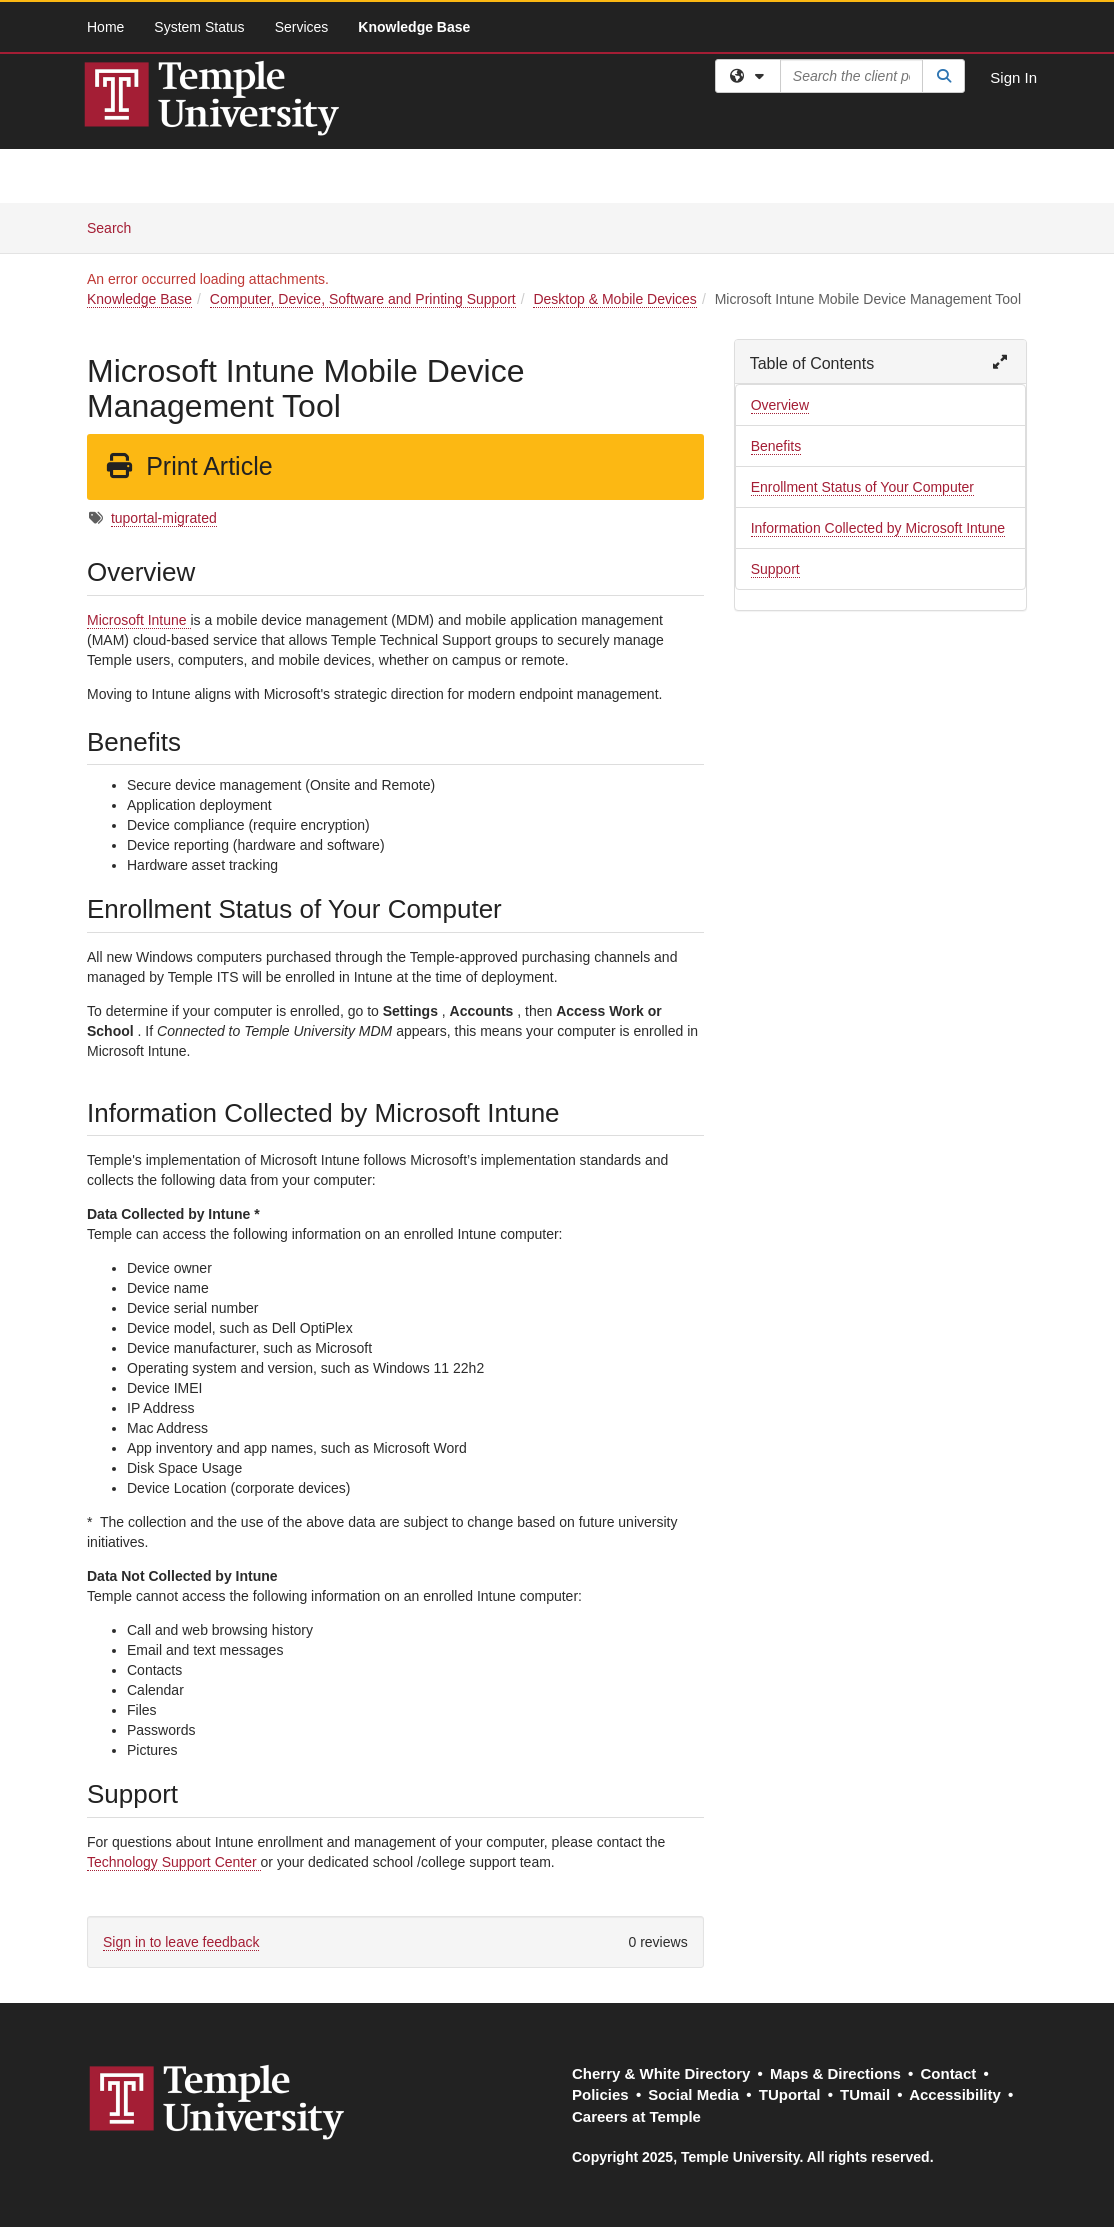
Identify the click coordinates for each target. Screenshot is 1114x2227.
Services (302, 27)
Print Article (188, 466)
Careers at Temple (636, 2116)
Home (105, 27)
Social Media (693, 2094)
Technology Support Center (174, 1862)
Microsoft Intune (139, 620)
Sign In (1013, 77)
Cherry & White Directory (661, 2073)
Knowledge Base (414, 27)
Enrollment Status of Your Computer (862, 487)
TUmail (865, 2094)
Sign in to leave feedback (181, 1942)
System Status (199, 27)
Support (775, 569)
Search (116, 226)
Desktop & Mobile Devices (614, 299)
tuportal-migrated (164, 518)
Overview (780, 405)
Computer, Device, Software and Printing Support (363, 299)
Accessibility (955, 2094)
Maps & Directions (835, 2073)
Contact (948, 2073)
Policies (600, 2094)
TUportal (790, 2094)
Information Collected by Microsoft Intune (878, 528)
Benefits (776, 446)
